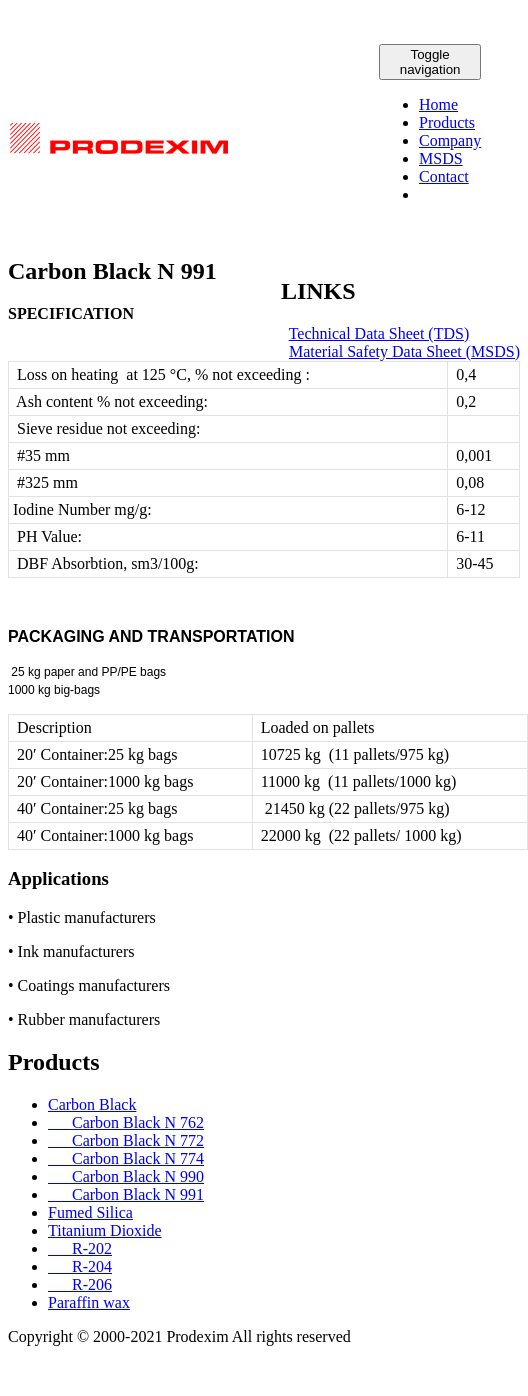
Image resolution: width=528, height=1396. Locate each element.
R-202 (80, 1248)
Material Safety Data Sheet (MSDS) (404, 351)
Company (450, 140)
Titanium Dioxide (105, 1230)
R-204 (80, 1266)
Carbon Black (92, 1104)
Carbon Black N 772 (126, 1140)
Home (438, 104)
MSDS (441, 158)
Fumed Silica (90, 1212)
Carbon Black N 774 (126, 1158)
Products (447, 122)
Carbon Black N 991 (126, 1194)
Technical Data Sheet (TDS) (379, 333)
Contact (444, 176)
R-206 (80, 1284)
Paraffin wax (89, 1302)
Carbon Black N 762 (126, 1122)
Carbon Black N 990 (126, 1176)
